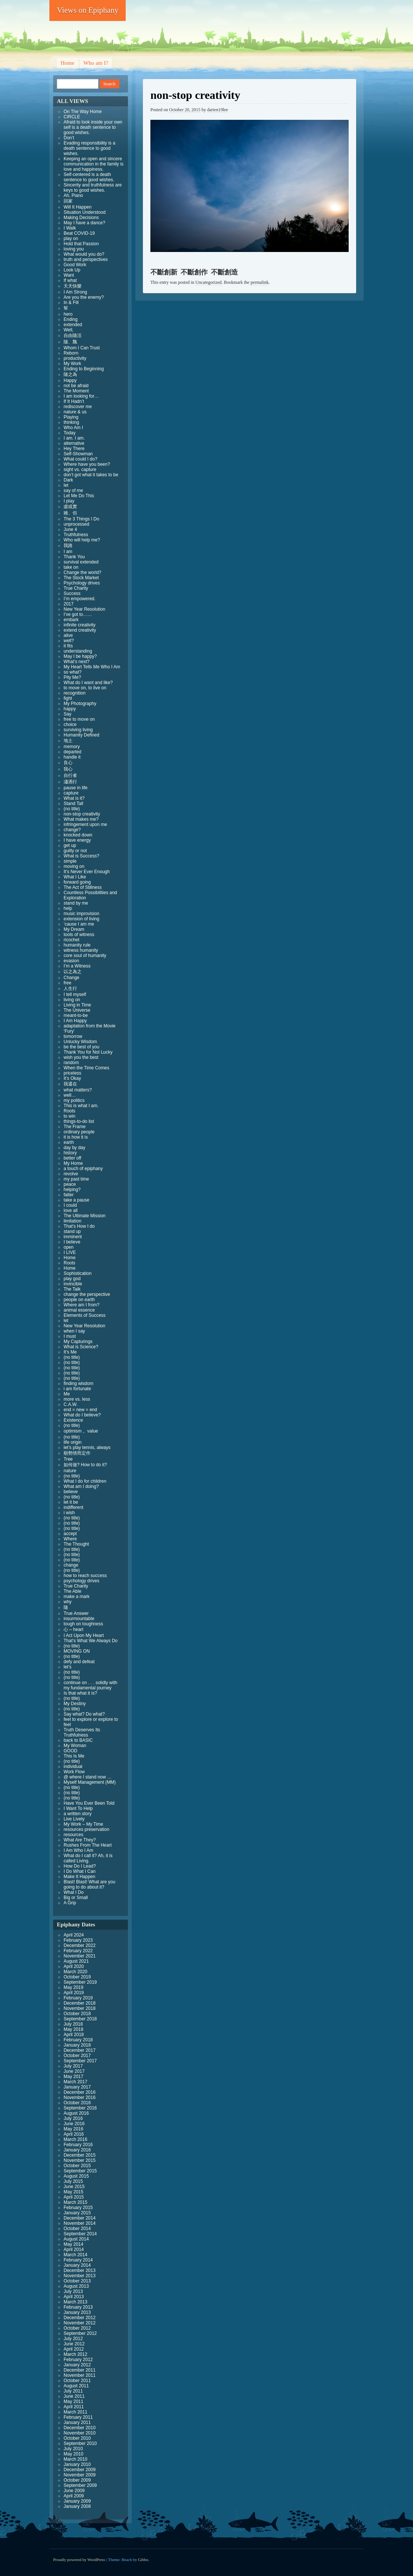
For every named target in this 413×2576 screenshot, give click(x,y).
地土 (68, 740)
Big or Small (76, 1897)
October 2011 (77, 2380)
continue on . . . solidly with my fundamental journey (90, 1685)
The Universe (77, 1010)
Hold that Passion (81, 243)
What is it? (74, 798)
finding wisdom (78, 1383)
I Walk (70, 228)
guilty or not (75, 850)
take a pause (76, 1200)
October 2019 (77, 1977)
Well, (68, 329)
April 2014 (74, 2249)
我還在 (70, 1084)
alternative (74, 443)
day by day (74, 1147)
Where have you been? (87, 464)
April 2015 (74, 2197)
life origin (73, 1442)
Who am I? (95, 63)
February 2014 (78, 2260)
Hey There (74, 448)
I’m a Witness (77, 966)
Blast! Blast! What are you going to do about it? (89, 1884)
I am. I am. (74, 438)
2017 (69, 604)
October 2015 (77, 2165)
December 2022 (79, 1945)
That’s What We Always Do (90, 1640)
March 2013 (75, 2302)
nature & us (75, 411)
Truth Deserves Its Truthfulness (82, 1732)
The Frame (75, 1126)
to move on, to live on (85, 687)
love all (70, 1210)
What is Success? (81, 856)
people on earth (79, 1299)
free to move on (79, 719)
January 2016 (77, 2150)
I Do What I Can (79, 1871)
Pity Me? (72, 677)
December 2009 (79, 2469)
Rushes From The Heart (88, 1845)
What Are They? (80, 1840)
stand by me (76, 903)
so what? (73, 672)
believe (71, 1491)
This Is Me (74, 1756)
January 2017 (77, 2087)
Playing (71, 417)
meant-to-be (76, 1015)
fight (68, 698)
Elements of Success (84, 1315)
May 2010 (73, 2454)
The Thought (76, 1544)
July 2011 (73, 2391)
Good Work (75, 264)
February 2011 (78, 2417)
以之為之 (73, 971)
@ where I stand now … (87, 1777)
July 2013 (73, 2291)
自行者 (70, 775)
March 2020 (75, 1971)
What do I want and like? (88, 682)
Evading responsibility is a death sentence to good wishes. (89, 148)
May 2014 (73, 2244)
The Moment (76, 391)
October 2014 (77, 2228)
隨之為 (70, 374)
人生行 (70, 988)
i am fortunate (77, 1388)
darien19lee (217, 109)
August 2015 (76, 2176)
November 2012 (79, 2323)
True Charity (76, 588)
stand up (72, 1231)
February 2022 (78, 1950)
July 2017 (73, 2066)
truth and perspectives (86, 259)
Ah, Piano (73, 195)
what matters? (78, 1090)
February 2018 (78, 2039)
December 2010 (79, 2427)
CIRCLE (72, 116)
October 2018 (77, 2013)
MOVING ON (77, 1651)
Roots (69, 1111)
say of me (73, 490)
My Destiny (75, 1703)
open (69, 1247)
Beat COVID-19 (79, 233)
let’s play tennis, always (87, 1447)
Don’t (69, 137)
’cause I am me (79, 924)
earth (69, 1142)
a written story (78, 1813)
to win (69, 1116)
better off (72, 1158)
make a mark (76, 1596)
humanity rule (77, 945)
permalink (260, 282)
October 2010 (77, 2438)
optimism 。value (81, 1431)
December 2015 (79, 2155)
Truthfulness (76, 534)
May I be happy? (80, 656)
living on (72, 999)
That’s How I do (79, 1226)
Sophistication (78, 1273)
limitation (72, 1221)
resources (73, 1834)
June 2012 (74, 2343)
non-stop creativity (82, 814)
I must (70, 1336)
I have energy (77, 840)
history (70, 1152)
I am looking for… (81, 396)
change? (72, 829)
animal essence (79, 1310)
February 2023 (78, 1940)
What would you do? (84, 254)
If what (70, 280)
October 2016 (77, 2102)
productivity (75, 358)
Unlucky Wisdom (80, 1041)
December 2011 (79, 2370)
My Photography (80, 703)
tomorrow (73, 1036)
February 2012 (78, 2359)
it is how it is (76, 1137)
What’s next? (76, 661)
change (71, 1565)
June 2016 (74, 2123)
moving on (74, 866)
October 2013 (77, 2281)
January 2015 (77, 2212)
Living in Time (77, 1005)
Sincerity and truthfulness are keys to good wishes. (93, 187)
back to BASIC (78, 1740)
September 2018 (80, 2018)
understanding (78, 651)
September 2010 (80, 2443)
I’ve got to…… (78, 614)
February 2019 (78, 1998)
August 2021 (76, 1961)
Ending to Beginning (84, 368)
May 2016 (73, 2129)
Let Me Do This (79, 495)
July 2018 (73, 2024)
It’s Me (70, 1352)
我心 (68, 769)
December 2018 (79, 2003)
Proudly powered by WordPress (79, 2559)
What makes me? (81, 819)
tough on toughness (83, 1623)
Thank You (74, 556)
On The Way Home (83, 111)
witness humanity (81, 950)
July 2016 (73, 2118)
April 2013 (74, 2296)
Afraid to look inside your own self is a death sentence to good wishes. (93, 127)
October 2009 (77, 2480)
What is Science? (81, 1346)
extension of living (81, 918)
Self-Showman (78, 453)
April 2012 (74, 2349)
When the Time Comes (86, 1067)
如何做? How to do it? (85, 1464)
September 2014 (80, 2233)
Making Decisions (81, 217)
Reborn (71, 353)
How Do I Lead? (80, 1866)
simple (70, 861)
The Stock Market (81, 577)
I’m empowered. (79, 598)
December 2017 (79, 2050)
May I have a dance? (84, 222)
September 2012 (80, 2333)
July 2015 (73, 2181)
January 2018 (77, 2045)
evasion (71, 960)
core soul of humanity (85, 955)
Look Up (72, 270)
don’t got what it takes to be (91, 474)
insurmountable (79, 1618)
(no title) (72, 808)
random (71, 1062)
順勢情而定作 (77, 1453)
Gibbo (143, 2559)
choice (70, 724)
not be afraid (76, 385)
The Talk (72, 1289)
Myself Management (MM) (90, 1782)
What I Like (75, 877)
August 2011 (76, 2385)
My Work (72, 363)
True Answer (76, 1613)
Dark (68, 480)
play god (72, 1278)
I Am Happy (75, 1020)
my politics (74, 1100)
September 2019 (80, 1982)
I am (68, 551)
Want (69, 275)
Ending (70, 319)
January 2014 (77, 2265)
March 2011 (75, 2412)
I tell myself (75, 994)
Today (70, 432)
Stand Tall (73, 803)
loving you (74, 249)
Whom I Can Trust (82, 347)
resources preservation (86, 1829)
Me (67, 1394)
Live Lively (74, 1819)
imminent (73, 1236)
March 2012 (75, 2354)
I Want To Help (78, 1808)
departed (72, 751)
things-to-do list (79, 1121)
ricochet (71, 939)
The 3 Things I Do (81, 519)
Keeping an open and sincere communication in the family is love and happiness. (93, 164)
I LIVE (70, 1252)
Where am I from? (82, 1304)
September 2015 (80, 2171)
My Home (73, 1163)
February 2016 (78, 2144)
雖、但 (70, 513)
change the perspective (87, 1294)
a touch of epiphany (83, 1168)
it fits (68, 645)
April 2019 (74, 1992)
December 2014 (79, 2218)
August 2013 (76, 2286)
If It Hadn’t (74, 401)
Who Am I (73, 427)
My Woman (75, 1745)
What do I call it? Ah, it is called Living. (88, 1858)
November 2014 (79, 2223)
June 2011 (74, 2396)
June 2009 (74, 2490)
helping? (72, 1189)
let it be (71, 1502)
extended (73, 324)
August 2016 (76, 2113)
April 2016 (74, 2134)
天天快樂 (73, 286)
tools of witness (79, 934)
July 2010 (73, 2448)
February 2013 (78, 2307)
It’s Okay (72, 1078)
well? (69, 640)
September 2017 (80, 2060)
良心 (68, 762)
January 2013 (77, 2312)
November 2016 (79, 2097)
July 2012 (73, 2338)
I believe (72, 1242)
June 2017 (74, 2071)
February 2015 (78, 2207)
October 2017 (77, 2055)
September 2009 (80, 2485)
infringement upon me (85, 824)
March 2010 (75, 2459)
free (67, 982)
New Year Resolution (84, 609)
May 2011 (73, 2401)
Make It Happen (79, 1876)
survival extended (81, 562)
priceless (72, 1073)
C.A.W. (70, 1404)
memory (72, 746)
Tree (68, 1459)
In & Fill (71, 302)
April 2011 (74, 2406)
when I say (74, 1331)
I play (69, 501)
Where (70, 1538)
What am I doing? (81, 1486)
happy (70, 708)
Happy (70, 380)
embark (71, 619)
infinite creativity (79, 625)
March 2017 (75, 2081)
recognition (75, 693)
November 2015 (79, 2160)
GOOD (70, 1750)
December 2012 (79, 2317)
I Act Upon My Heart (84, 1635)
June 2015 (74, 2186)
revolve (71, 1173)
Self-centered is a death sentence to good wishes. (89, 177)
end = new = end (80, 1409)
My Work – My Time (83, 1824)
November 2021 (79, 1956)
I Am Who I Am (78, 1850)
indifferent (73, 1507)
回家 (68, 201)
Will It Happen (78, 207)
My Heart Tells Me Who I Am (92, 666)
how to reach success (85, 1575)
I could (70, 1205)
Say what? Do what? (84, 1714)
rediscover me (78, 406)
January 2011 (77, 2422)
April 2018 (74, 2034)
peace (70, 1184)
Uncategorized (208, 282)
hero (68, 314)
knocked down (78, 835)
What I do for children (85, 1481)
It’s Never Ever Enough (87, 871)
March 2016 (75, 2139)
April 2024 (74, 1935)
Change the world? (82, 572)
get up (70, 845)
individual (73, 1766)
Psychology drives (82, 583)
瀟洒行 (70, 781)
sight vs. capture (80, 469)
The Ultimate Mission (84, 1215)
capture (71, 793)
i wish (69, 1512)
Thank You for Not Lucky (88, 1052)
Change (71, 977)
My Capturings (78, 1341)
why (67, 1601)
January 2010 (77, 2464)
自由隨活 (73, 335)
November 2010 (79, 2433)
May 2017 (73, 2076)
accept (70, 1533)
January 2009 (77, 2501)
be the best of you (81, 1046)
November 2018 (79, 2008)
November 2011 (79, 2375)
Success (72, 593)
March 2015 (75, 2202)
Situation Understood (84, 212)
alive (68, 635)
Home (67, 63)
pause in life (76, 787)
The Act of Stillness (83, 887)
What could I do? (80, 459)
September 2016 (80, 2108)
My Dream (74, 929)
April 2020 (74, 1966)
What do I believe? (82, 1415)
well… (70, 1095)
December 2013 (79, 2270)
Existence (73, 1420)
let (66, 485)
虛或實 (70, 506)
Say (67, 714)
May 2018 (73, 2029)
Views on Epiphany (87, 10)
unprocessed (76, 524)
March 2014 (75, 2254)
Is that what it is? (80, 1693)
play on (71, 238)
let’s (67, 1667)
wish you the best (81, 1057)
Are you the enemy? (84, 297)
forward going (77, 882)
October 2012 (77, 2328)
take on (71, 567)
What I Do (73, 1892)
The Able (72, 1591)
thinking (71, 422)
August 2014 (76, 2239)
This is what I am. (81, 1105)
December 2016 (79, 2092)
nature (70, 1470)
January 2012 (77, 2364)
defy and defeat (79, 1661)
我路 (68, 545)
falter (69, 1194)
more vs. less (77, 1399)
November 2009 (79, 2475)
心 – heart (73, 1629)
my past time (76, 1179)
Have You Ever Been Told (89, 1803)
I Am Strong (75, 292)
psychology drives (81, 1580)
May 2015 (73, 2191)
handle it (72, 757)
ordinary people (79, 1131)
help (68, 908)
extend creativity (80, 630)
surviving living (78, 729)
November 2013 (79, 2275)
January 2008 (77, 2506)
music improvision (81, 913)
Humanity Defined (81, 735)
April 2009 (74, 2495)
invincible (73, 1284)
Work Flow (74, 1771)
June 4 (70, 529)
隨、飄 (70, 341)
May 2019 (73, 1987)
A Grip (70, 1902)
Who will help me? (82, 540)
